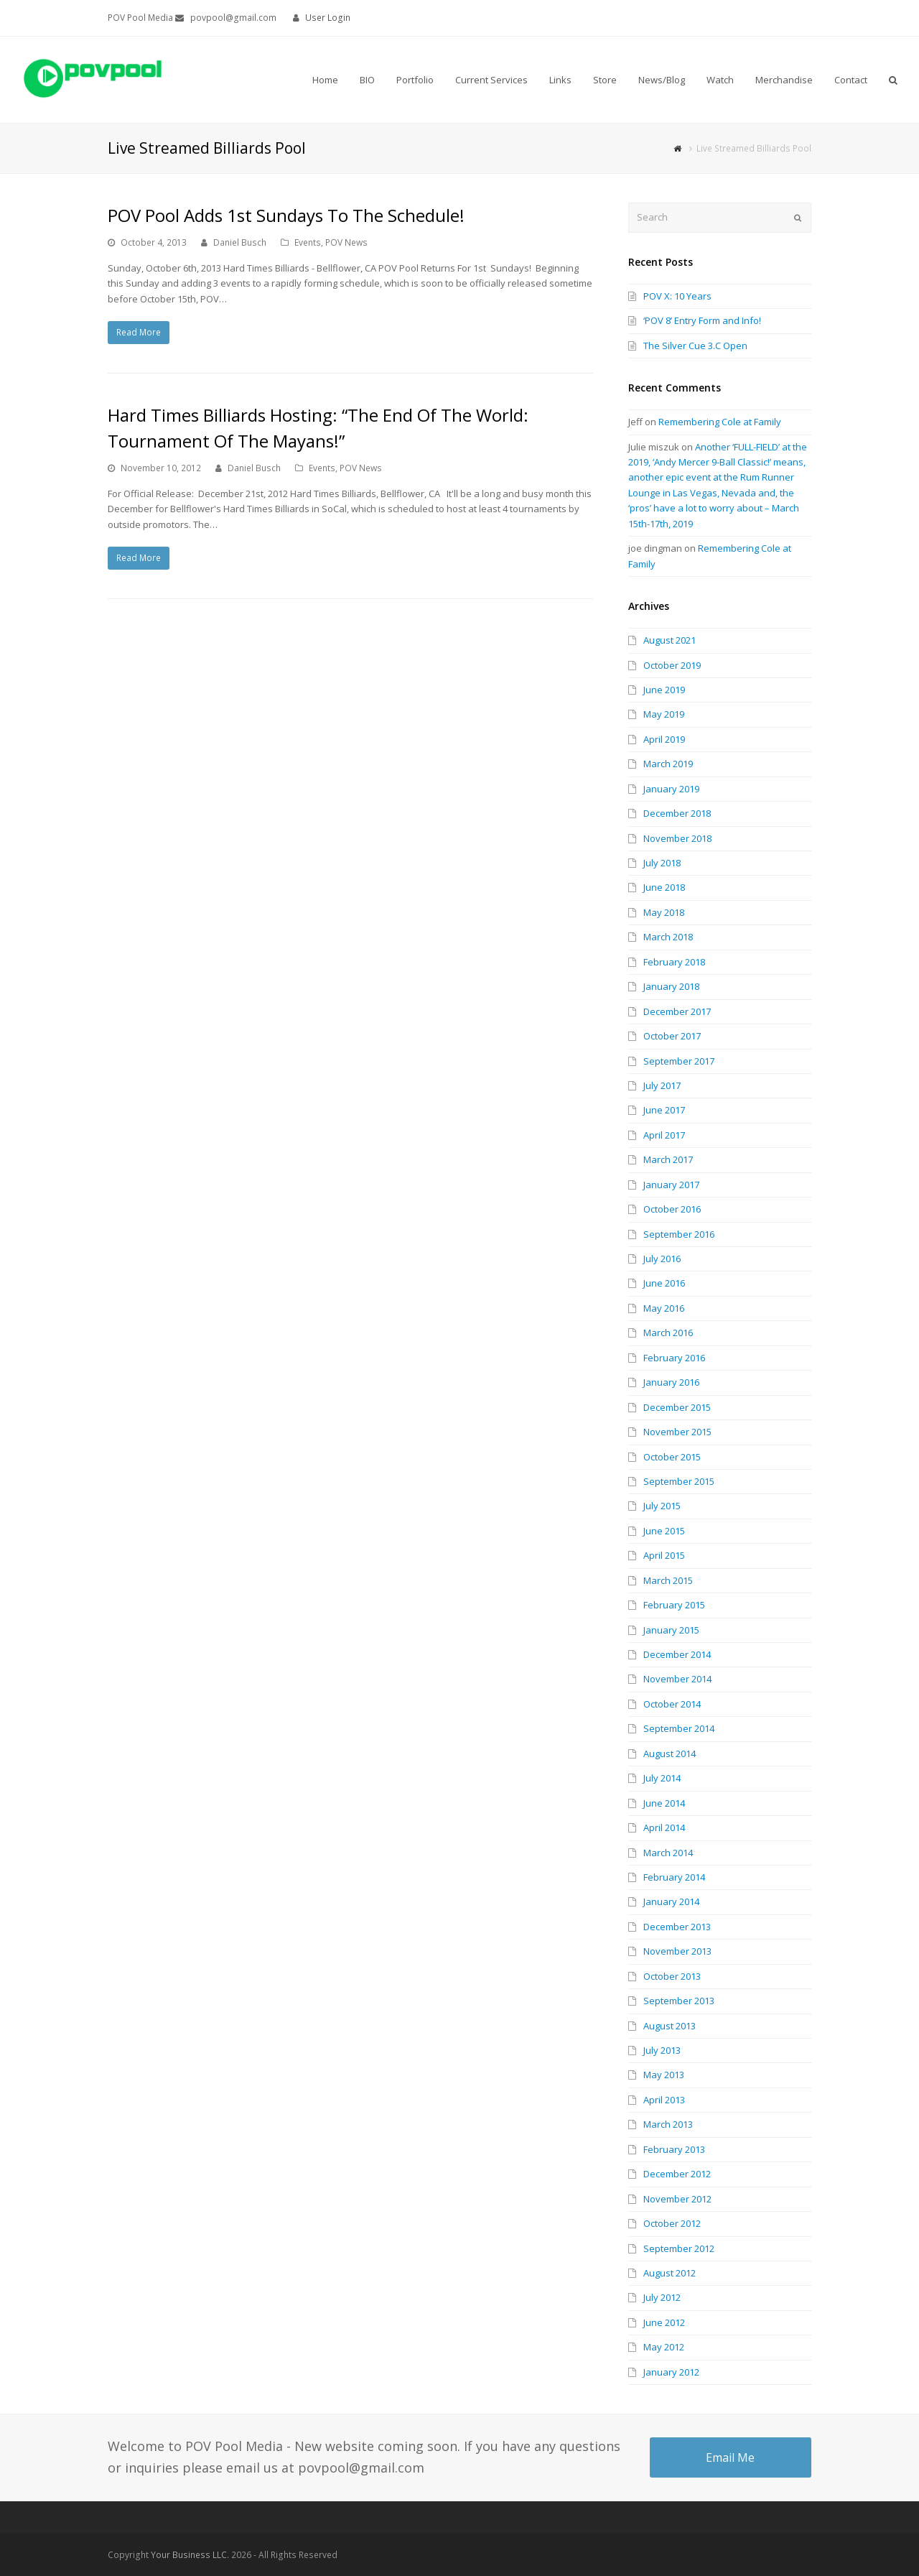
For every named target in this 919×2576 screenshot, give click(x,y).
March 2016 (668, 1332)
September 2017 (678, 1061)
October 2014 (672, 1703)
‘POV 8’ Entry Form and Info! (702, 320)
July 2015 (662, 1505)
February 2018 (674, 961)
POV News (346, 242)
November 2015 (677, 1431)
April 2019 (664, 739)
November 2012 (677, 2198)
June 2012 (664, 2322)
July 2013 (662, 2050)
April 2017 (664, 1135)
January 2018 (671, 986)
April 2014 (664, 1827)
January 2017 (671, 1184)
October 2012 (672, 2223)
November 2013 (677, 1951)
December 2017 (677, 1011)
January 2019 (671, 788)
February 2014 (674, 1877)
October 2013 (672, 1976)
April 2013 (664, 2099)
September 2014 (678, 1728)
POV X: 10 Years (677, 295)
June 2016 (664, 1283)
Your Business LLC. (190, 2555)
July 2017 (662, 1085)
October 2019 (672, 665)
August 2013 (669, 2025)
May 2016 (663, 1308)
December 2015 (677, 1407)
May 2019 (663, 714)
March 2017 (668, 1159)
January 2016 (671, 1382)
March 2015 (668, 1580)
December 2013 (677, 1926)
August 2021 (669, 640)
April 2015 (664, 1555)
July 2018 (662, 862)
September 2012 (678, 2248)
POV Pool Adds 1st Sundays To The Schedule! (286, 215)
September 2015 (678, 1481)
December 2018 (677, 813)
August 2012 (669, 2272)
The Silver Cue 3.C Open (695, 345)
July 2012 (662, 2297)
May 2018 (663, 912)
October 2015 (672, 1456)
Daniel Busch (239, 242)
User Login (327, 17)
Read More (138, 332)
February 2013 (674, 2149)
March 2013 (668, 2124)
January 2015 (671, 1629)
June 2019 (664, 689)
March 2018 (668, 936)
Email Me (730, 2457)
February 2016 (674, 1357)
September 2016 (678, 1234)
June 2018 (664, 887)
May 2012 (663, 2346)
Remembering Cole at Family (719, 421)
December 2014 (677, 1654)
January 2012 (671, 2372)
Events (307, 242)
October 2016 (672, 1209)
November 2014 (677, 1678)
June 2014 (664, 1803)
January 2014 (671, 1901)
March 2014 (668, 1852)
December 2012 (677, 2173)
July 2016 (662, 1258)
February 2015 (674, 1604)
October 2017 (672, 1035)
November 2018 (677, 838)
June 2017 (664, 1109)
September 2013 (678, 2000)
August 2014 (669, 1753)
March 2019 (668, 763)
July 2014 (662, 1777)
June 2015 (664, 1530)
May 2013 (663, 2074)
